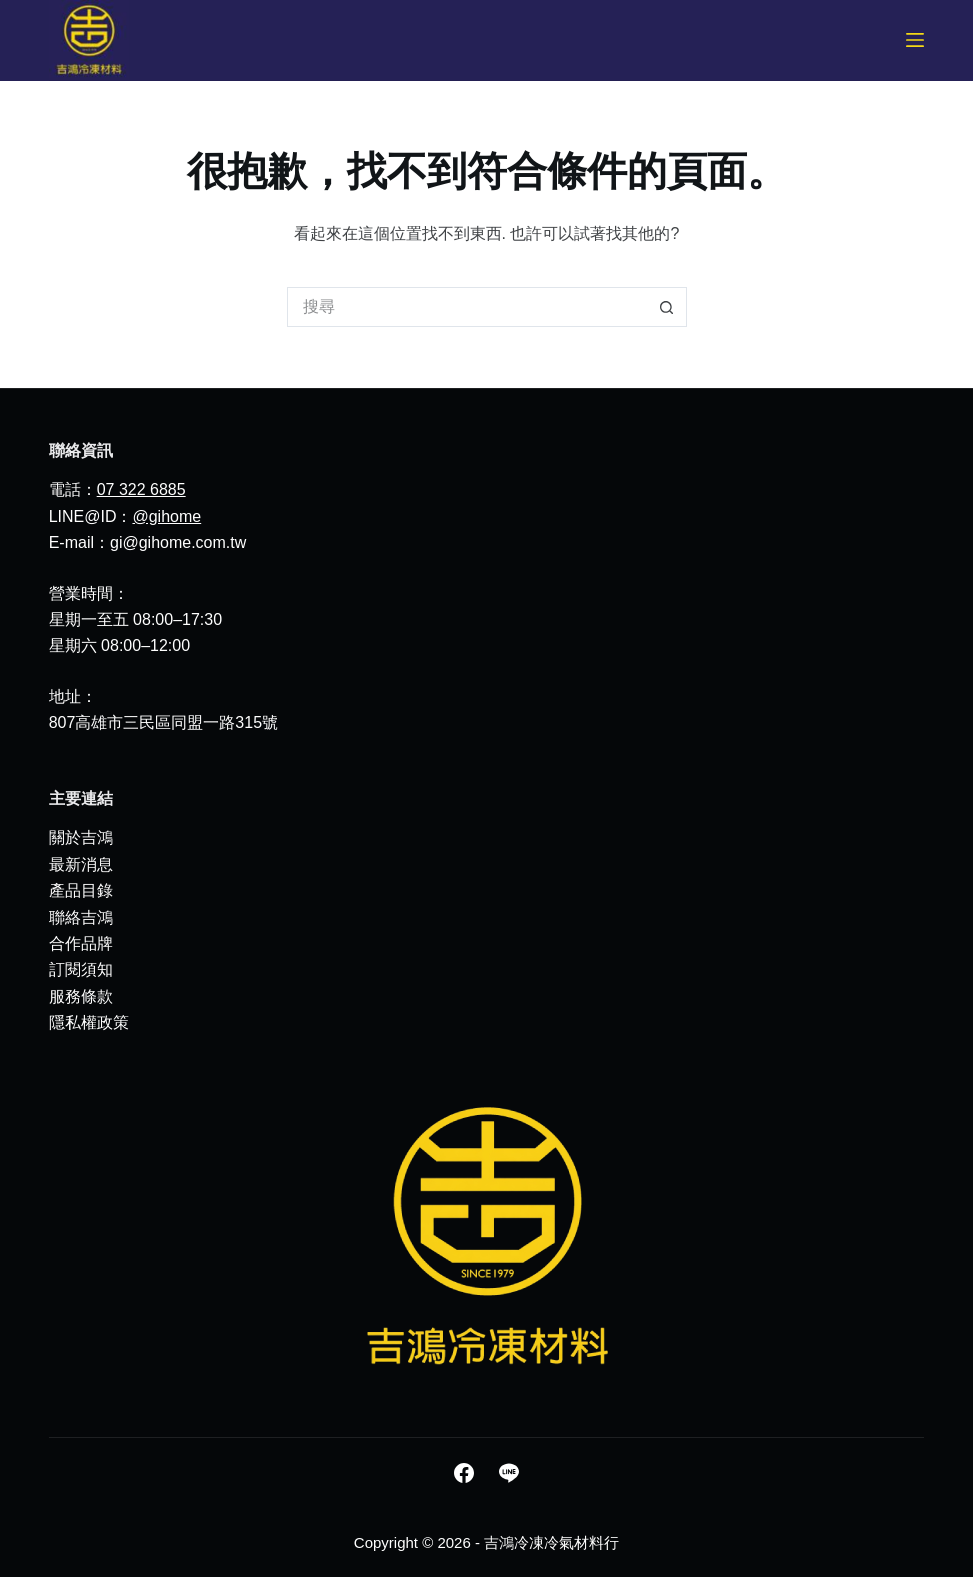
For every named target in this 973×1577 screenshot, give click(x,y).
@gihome (166, 516)
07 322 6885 (141, 489)
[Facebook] (464, 1473)
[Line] (509, 1473)
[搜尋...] (467, 307)
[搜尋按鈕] (667, 307)
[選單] (915, 40)
